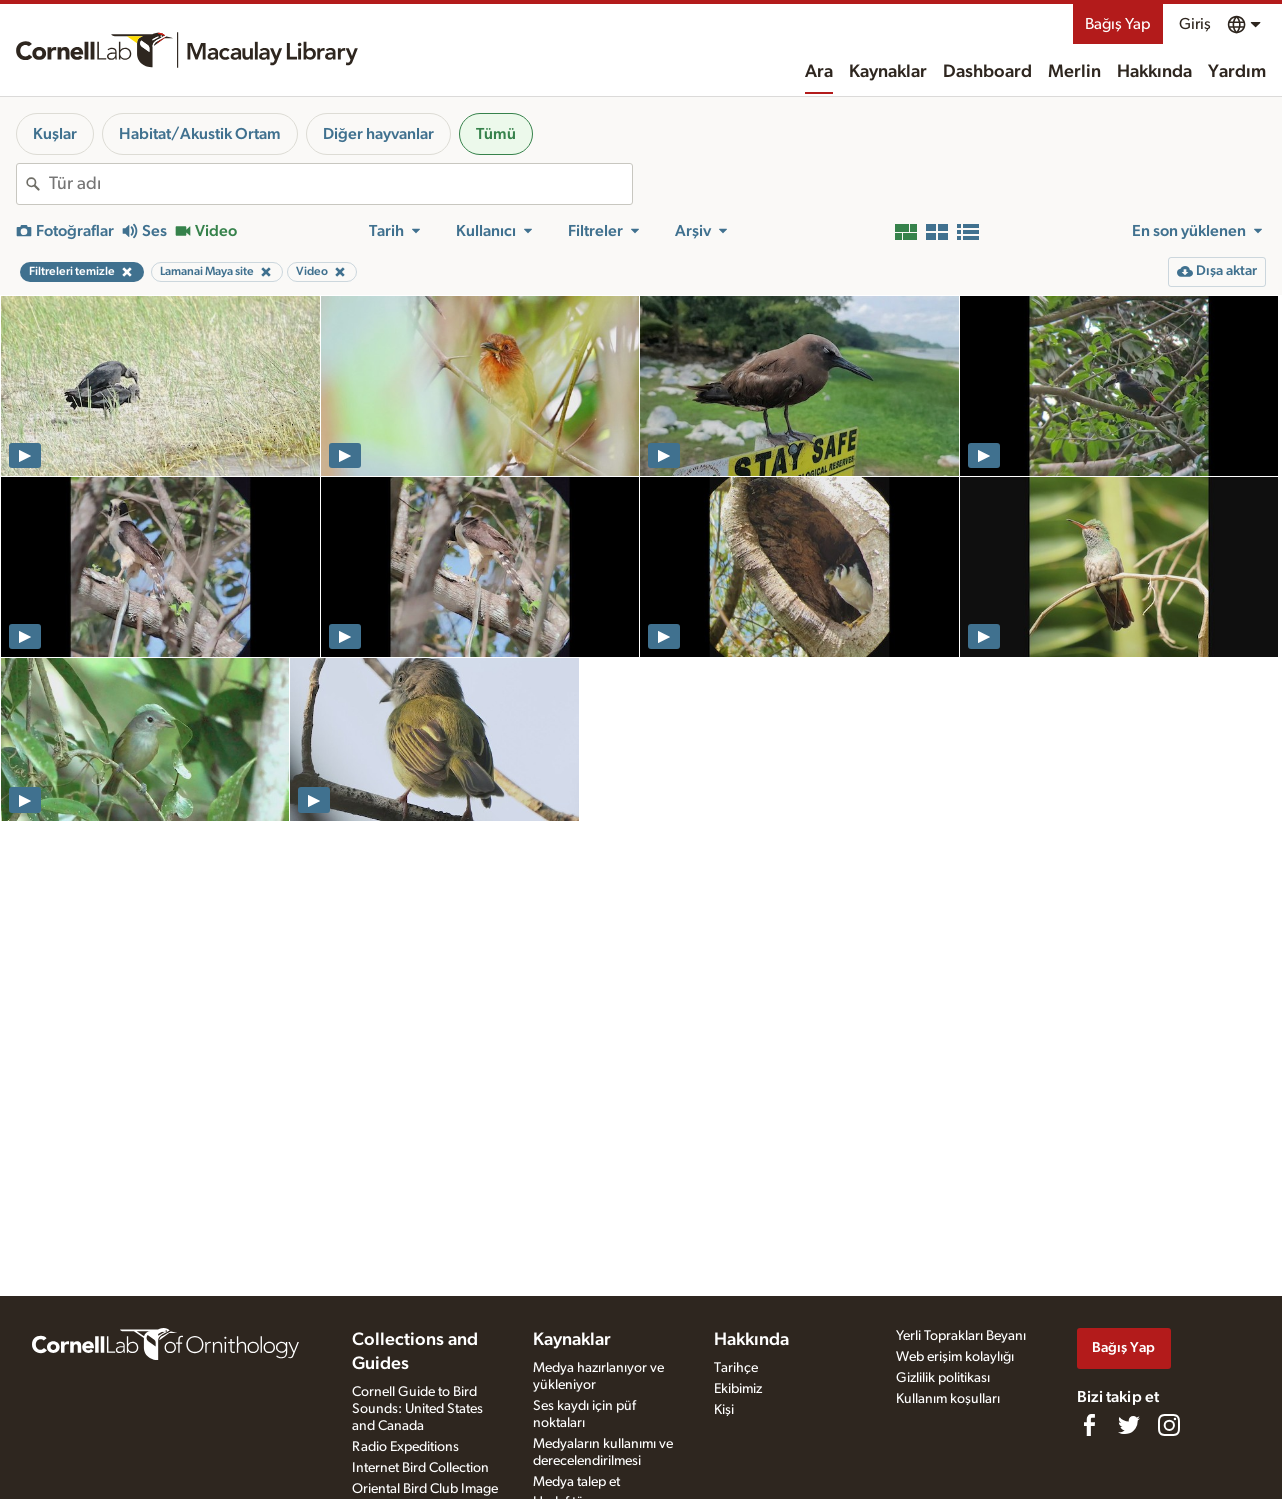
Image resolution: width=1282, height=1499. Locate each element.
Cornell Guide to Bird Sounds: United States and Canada (417, 1409)
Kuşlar (55, 134)
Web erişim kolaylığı (955, 1357)
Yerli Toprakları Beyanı (961, 1336)
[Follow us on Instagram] (1169, 1425)
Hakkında (1154, 72)
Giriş (1195, 24)
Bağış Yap (1118, 24)
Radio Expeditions (405, 1447)
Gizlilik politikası (943, 1378)
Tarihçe (736, 1368)
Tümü (496, 134)
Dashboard (987, 72)
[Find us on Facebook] (1089, 1425)
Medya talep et (576, 1482)
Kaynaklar (888, 72)
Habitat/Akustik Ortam (200, 134)
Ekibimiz (738, 1389)
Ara (819, 72)
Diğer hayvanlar (378, 134)
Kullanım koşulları (948, 1399)
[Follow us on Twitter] (1129, 1425)
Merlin (1074, 72)
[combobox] (340, 184)
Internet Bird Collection (420, 1468)
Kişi (724, 1410)
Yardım (1237, 72)
